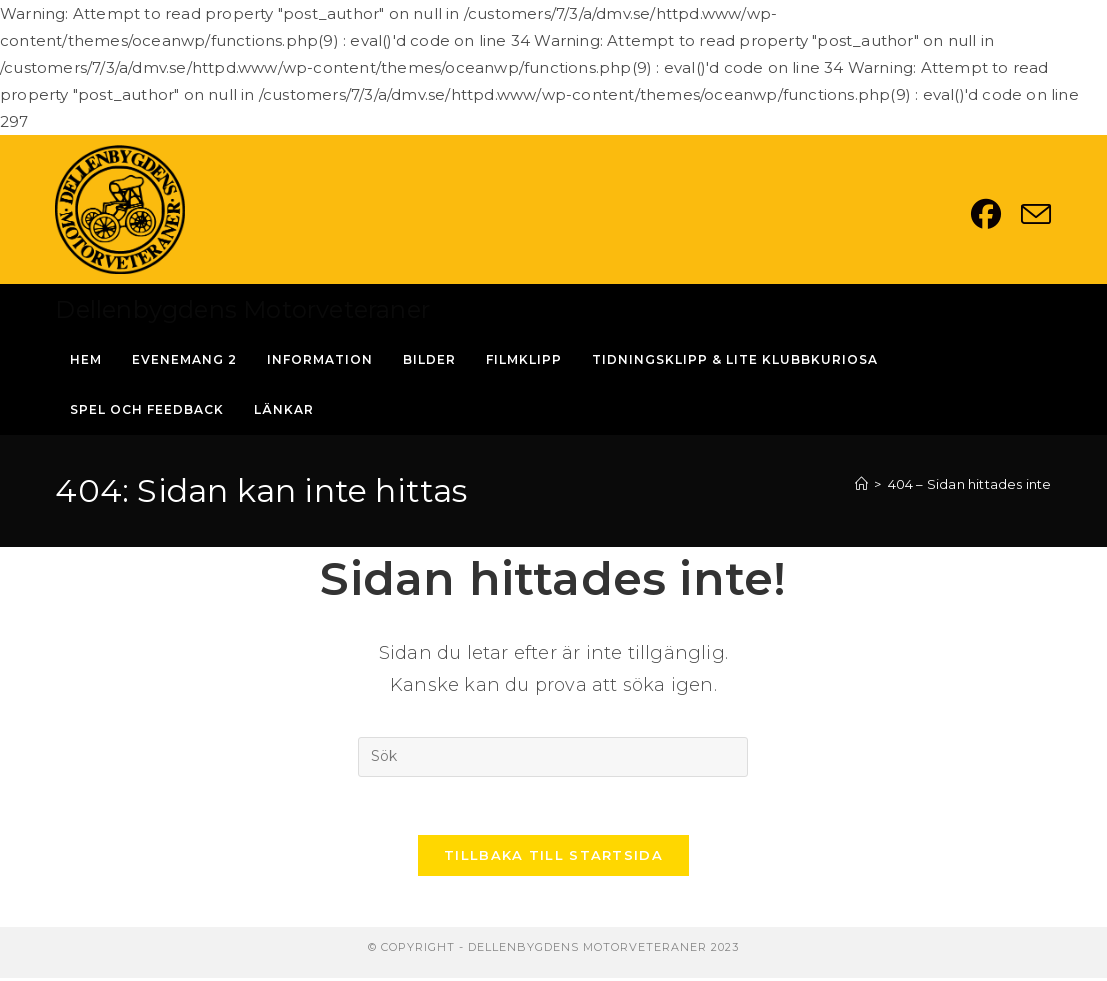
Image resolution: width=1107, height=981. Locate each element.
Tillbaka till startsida (553, 858)
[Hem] (861, 484)
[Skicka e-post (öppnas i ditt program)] (1036, 214)
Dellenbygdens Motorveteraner (242, 309)
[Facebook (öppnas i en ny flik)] (996, 214)
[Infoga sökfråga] (553, 757)
